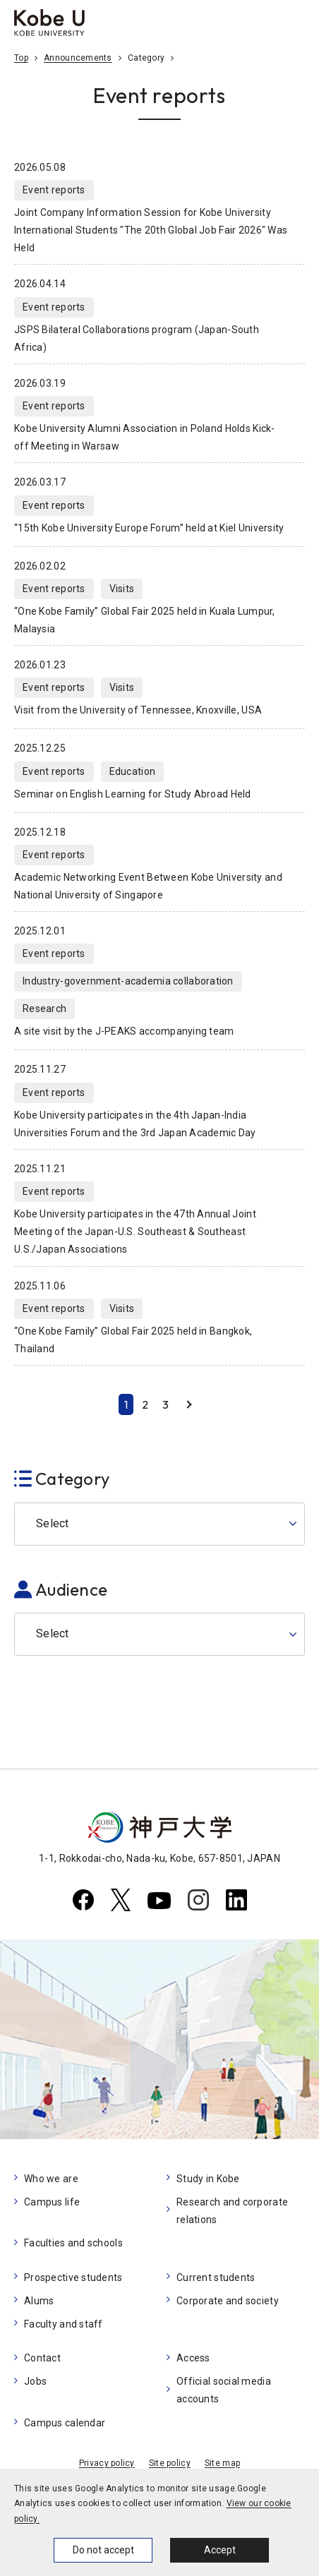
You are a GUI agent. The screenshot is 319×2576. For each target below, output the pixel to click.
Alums (39, 2300)
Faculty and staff (63, 2324)
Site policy (170, 2463)
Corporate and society (227, 2300)
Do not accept (103, 2550)
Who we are (51, 2178)
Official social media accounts (223, 2390)
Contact (42, 2358)
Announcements (78, 58)
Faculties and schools (73, 2243)
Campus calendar (64, 2422)
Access (193, 2358)
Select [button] (52, 1523)
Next (189, 1404)
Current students (215, 2277)
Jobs (35, 2381)
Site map (222, 2463)
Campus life (52, 2202)
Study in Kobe (208, 2178)
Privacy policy (107, 2463)
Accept (220, 2550)
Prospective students (73, 2277)
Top (21, 58)
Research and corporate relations (232, 2210)
